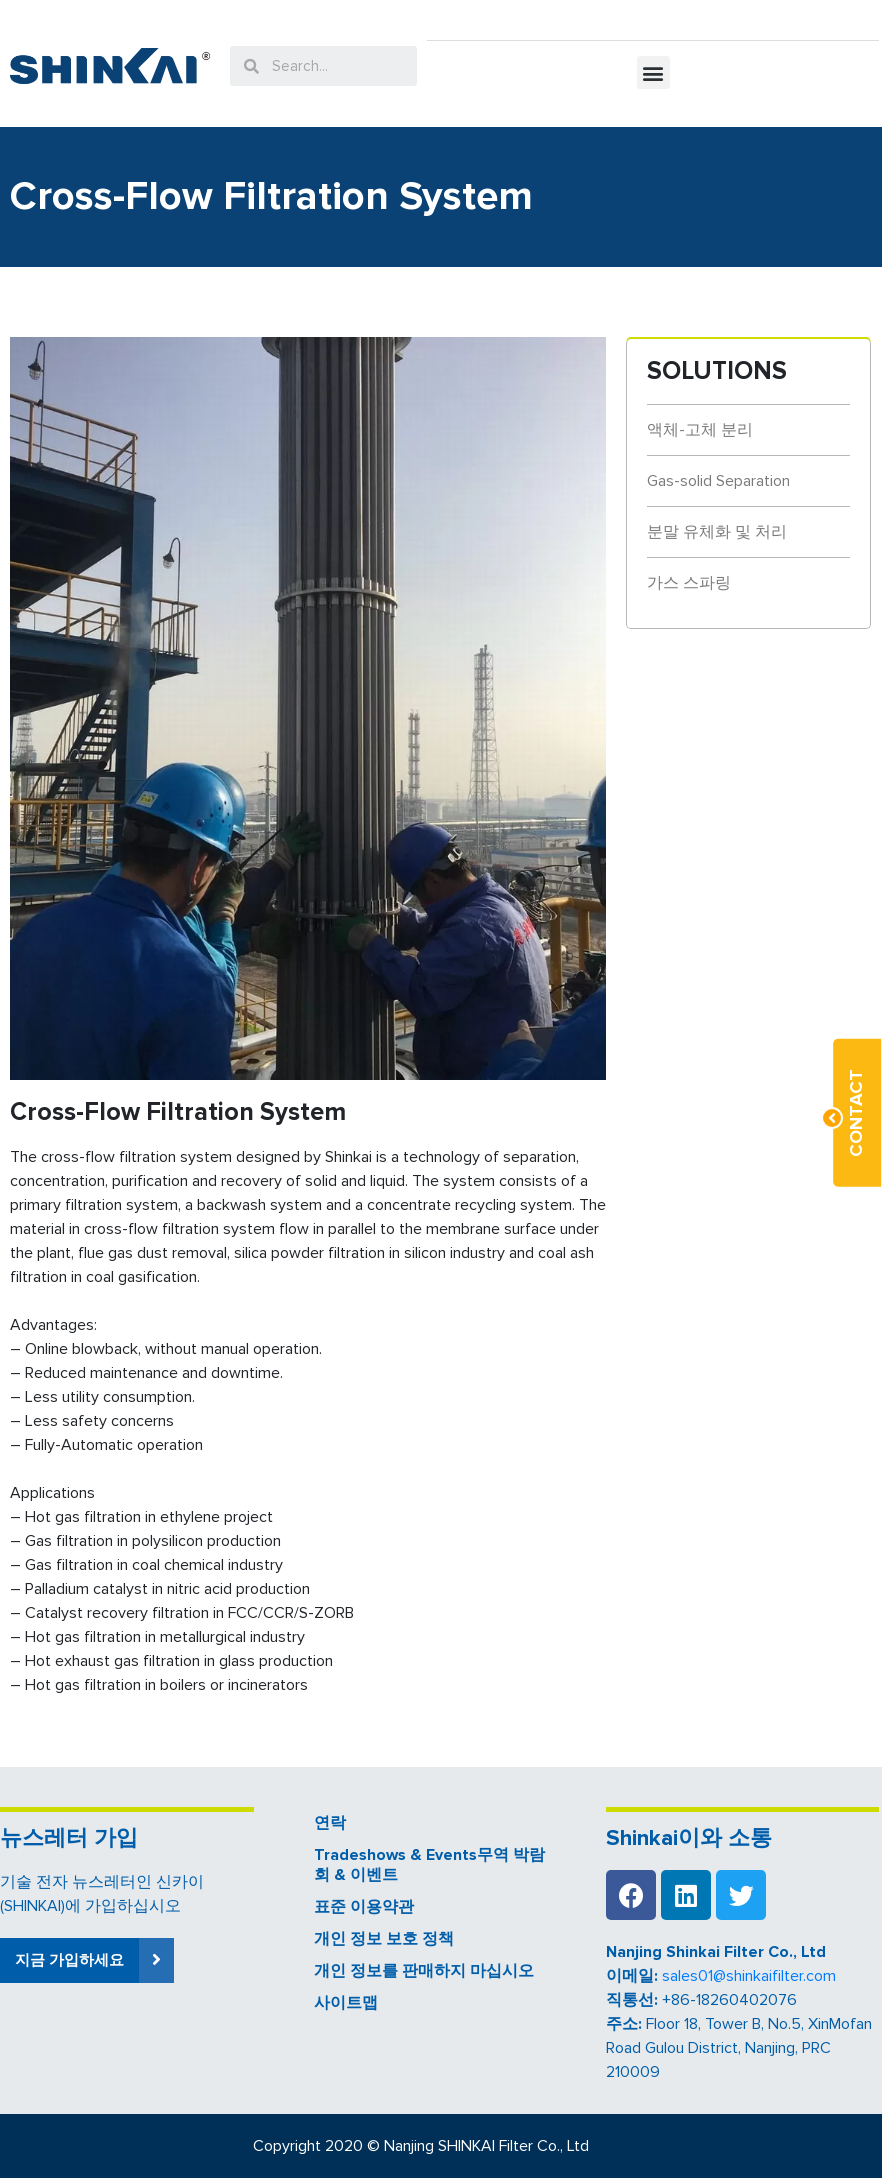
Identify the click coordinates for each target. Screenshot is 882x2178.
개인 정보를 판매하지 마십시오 (424, 1971)
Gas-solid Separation (718, 481)
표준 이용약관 (364, 1907)
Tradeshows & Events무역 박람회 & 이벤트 (429, 1865)
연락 (330, 1823)
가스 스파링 (689, 583)
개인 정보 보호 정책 (384, 1939)
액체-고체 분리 (700, 430)
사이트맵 (346, 2003)
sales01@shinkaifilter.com (749, 1976)
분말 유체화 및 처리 (717, 532)
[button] (653, 72)
